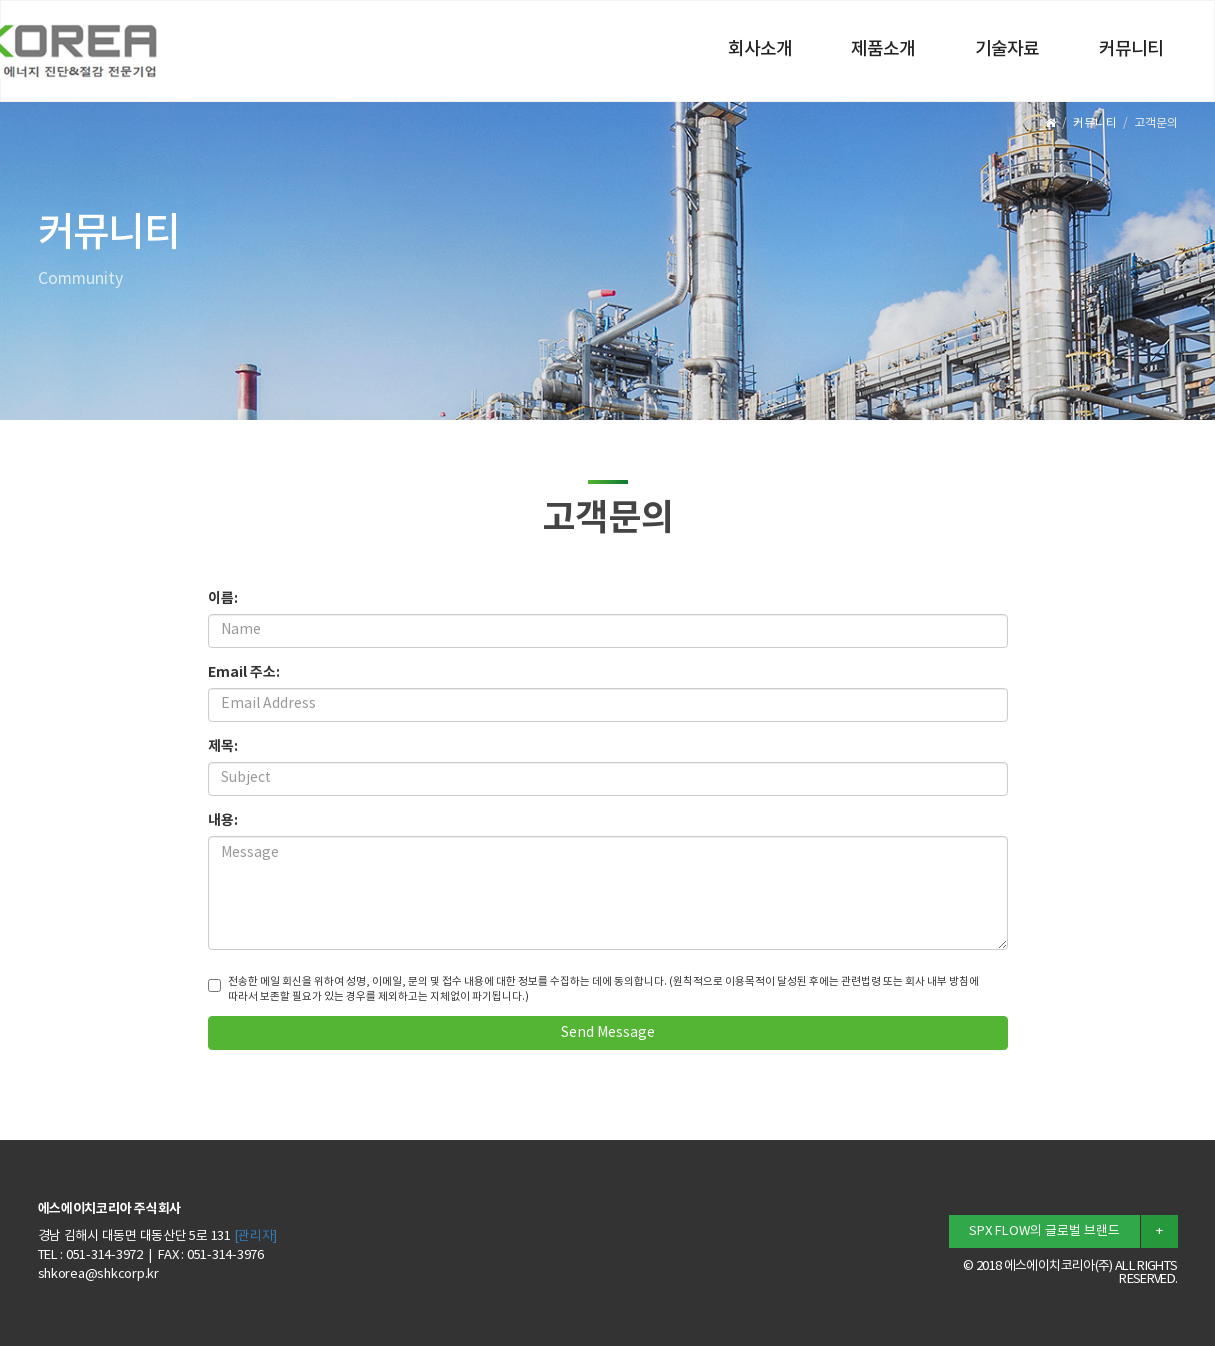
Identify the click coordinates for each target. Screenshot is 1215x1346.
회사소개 (760, 50)
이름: (223, 598)
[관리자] (256, 1236)
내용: (223, 820)
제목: (223, 746)
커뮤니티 (1131, 50)
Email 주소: (244, 672)
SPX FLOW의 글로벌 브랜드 (1044, 1231)
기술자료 (1007, 50)
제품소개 (883, 50)
